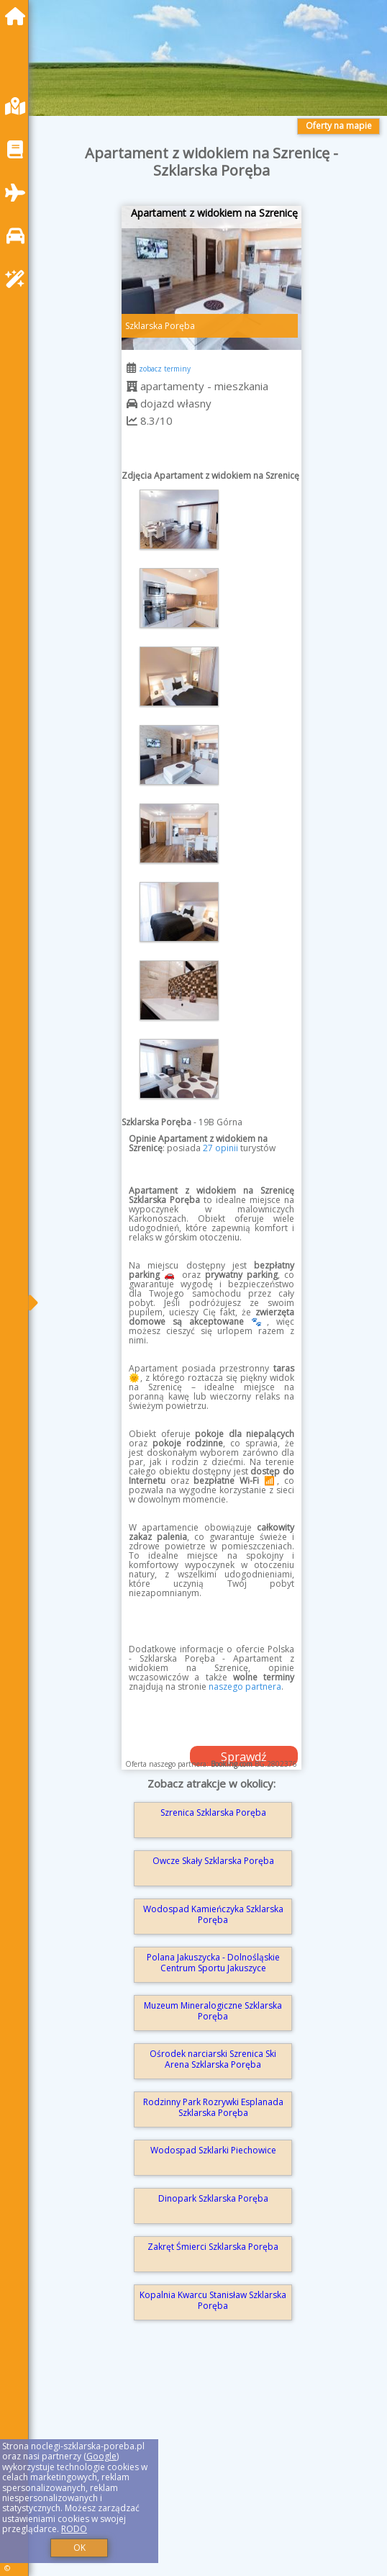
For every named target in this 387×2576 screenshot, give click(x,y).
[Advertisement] (211, 2469)
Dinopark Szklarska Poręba (213, 2198)
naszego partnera (245, 1686)
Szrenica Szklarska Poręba (213, 1812)
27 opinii (220, 1148)
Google (101, 2456)
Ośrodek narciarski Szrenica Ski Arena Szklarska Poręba (213, 2059)
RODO (74, 2529)
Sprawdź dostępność (244, 1757)
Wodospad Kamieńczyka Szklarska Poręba (213, 1914)
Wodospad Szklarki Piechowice (213, 2150)
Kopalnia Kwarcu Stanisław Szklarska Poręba (213, 2300)
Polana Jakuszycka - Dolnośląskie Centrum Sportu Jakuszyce (213, 1962)
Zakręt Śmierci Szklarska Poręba (212, 2247)
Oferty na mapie (339, 126)
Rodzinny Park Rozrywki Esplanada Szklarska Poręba (213, 2107)
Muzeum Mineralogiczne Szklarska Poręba (213, 2010)
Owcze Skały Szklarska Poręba (213, 1861)
